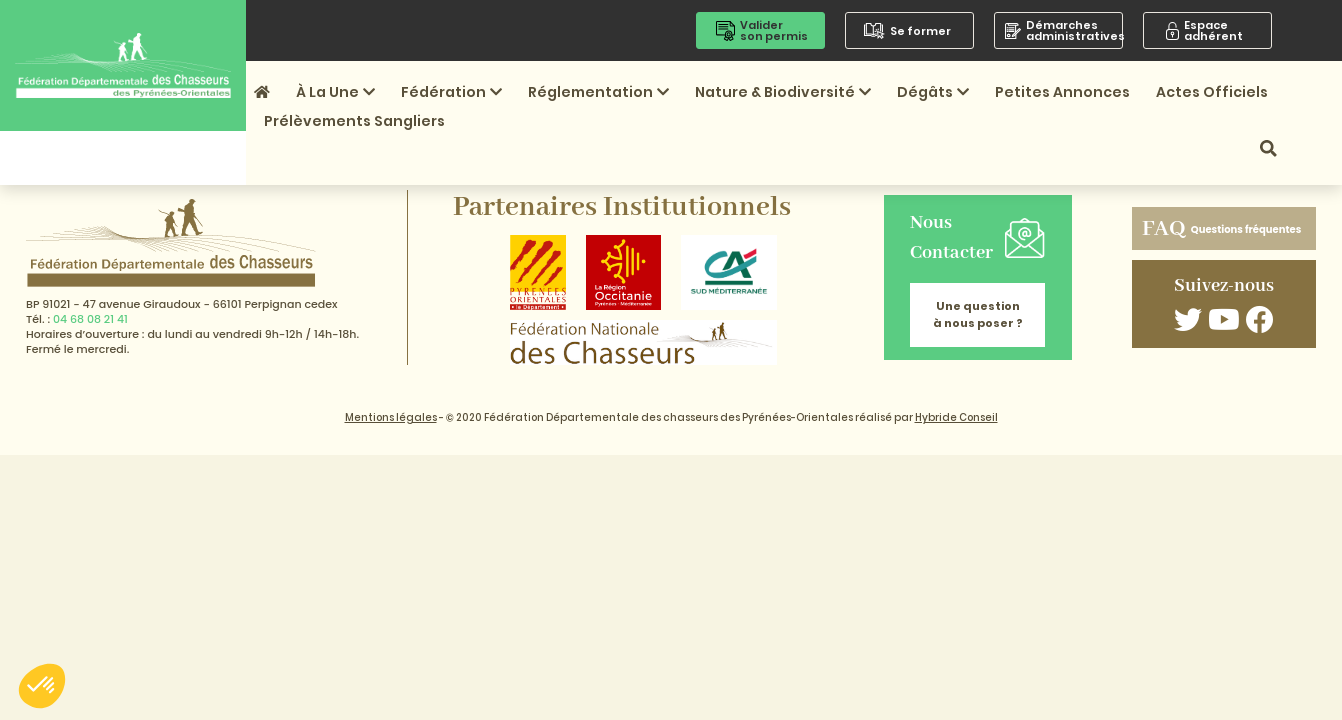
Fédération (451, 92)
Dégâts (933, 92)
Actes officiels (1212, 92)
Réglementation (598, 92)
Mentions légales (391, 417)
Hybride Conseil (956, 417)
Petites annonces (1062, 92)
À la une (335, 92)
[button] (42, 686)
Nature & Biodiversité (783, 92)
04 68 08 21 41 (90, 319)
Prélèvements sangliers (354, 121)
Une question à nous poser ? (978, 314)
